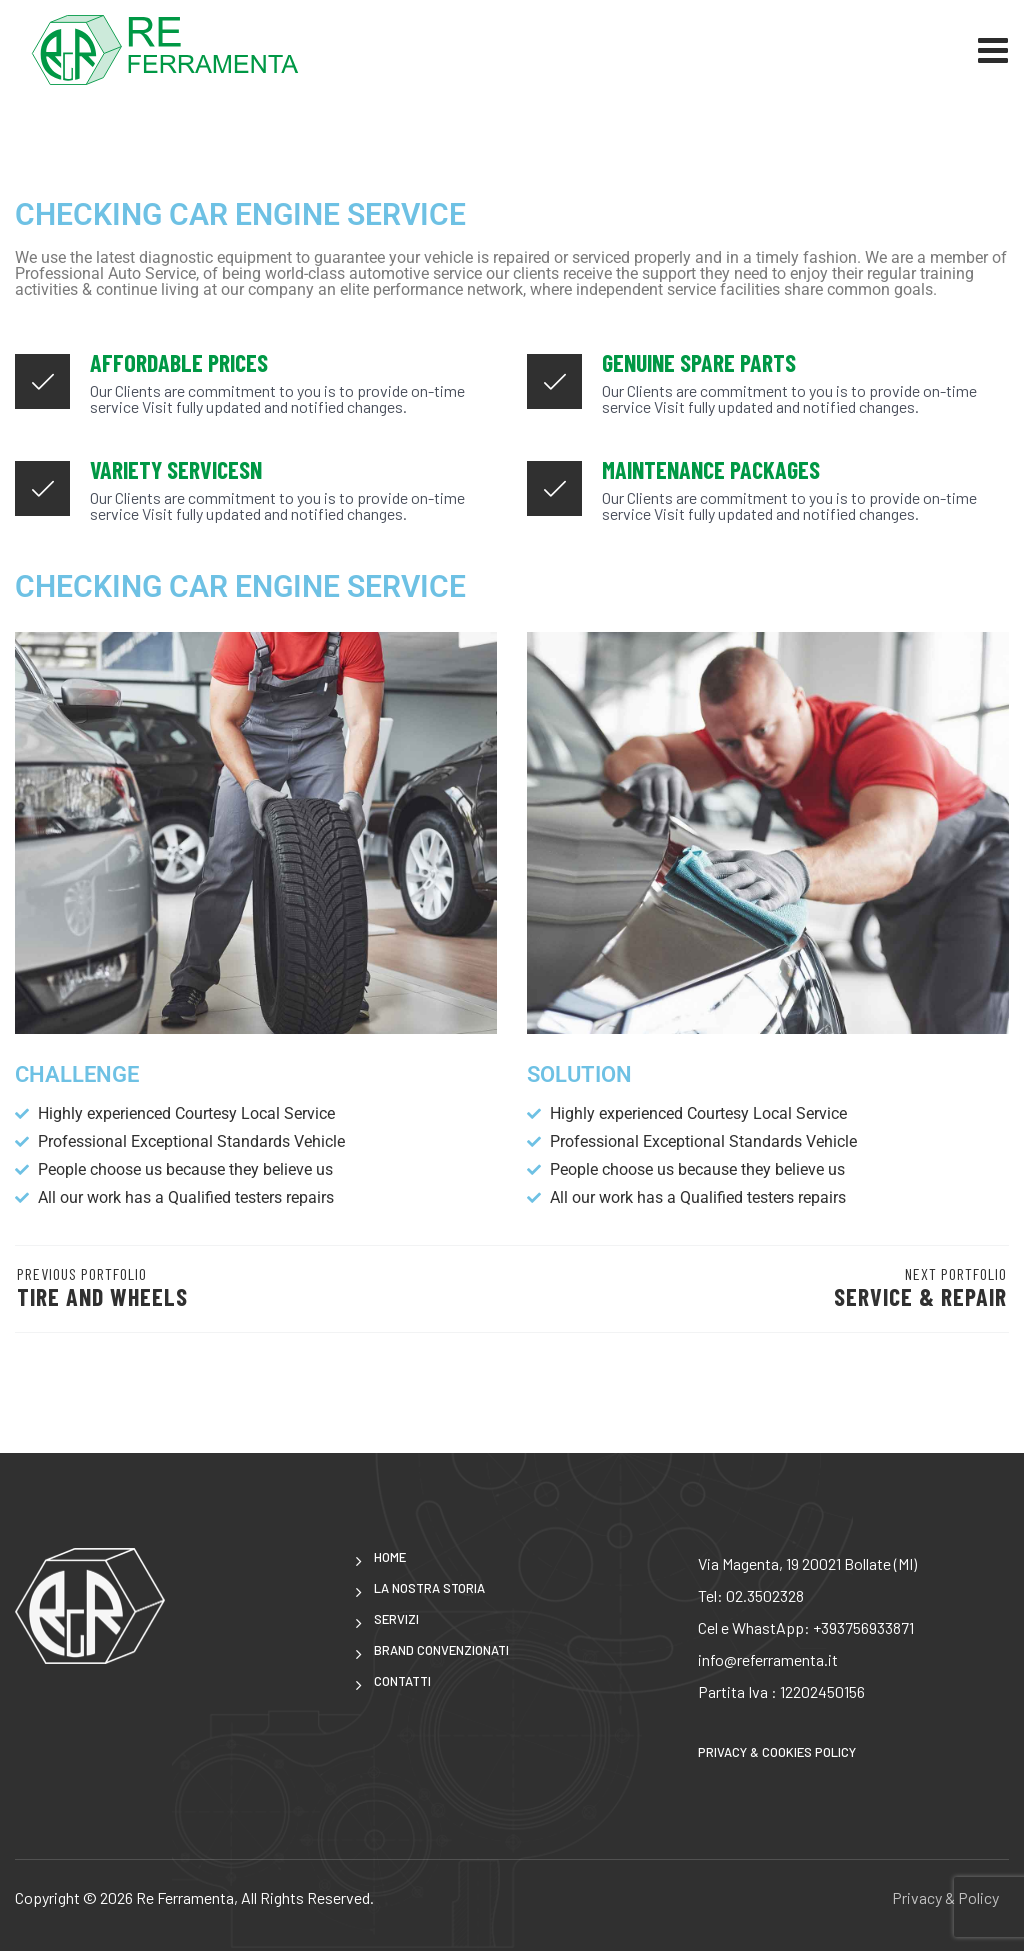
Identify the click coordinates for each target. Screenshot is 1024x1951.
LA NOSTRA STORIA (429, 1588)
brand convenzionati (441, 1650)
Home (390, 1557)
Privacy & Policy (945, 1897)
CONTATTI (402, 1681)
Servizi (396, 1619)
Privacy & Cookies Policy (777, 1752)
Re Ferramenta (185, 1897)
